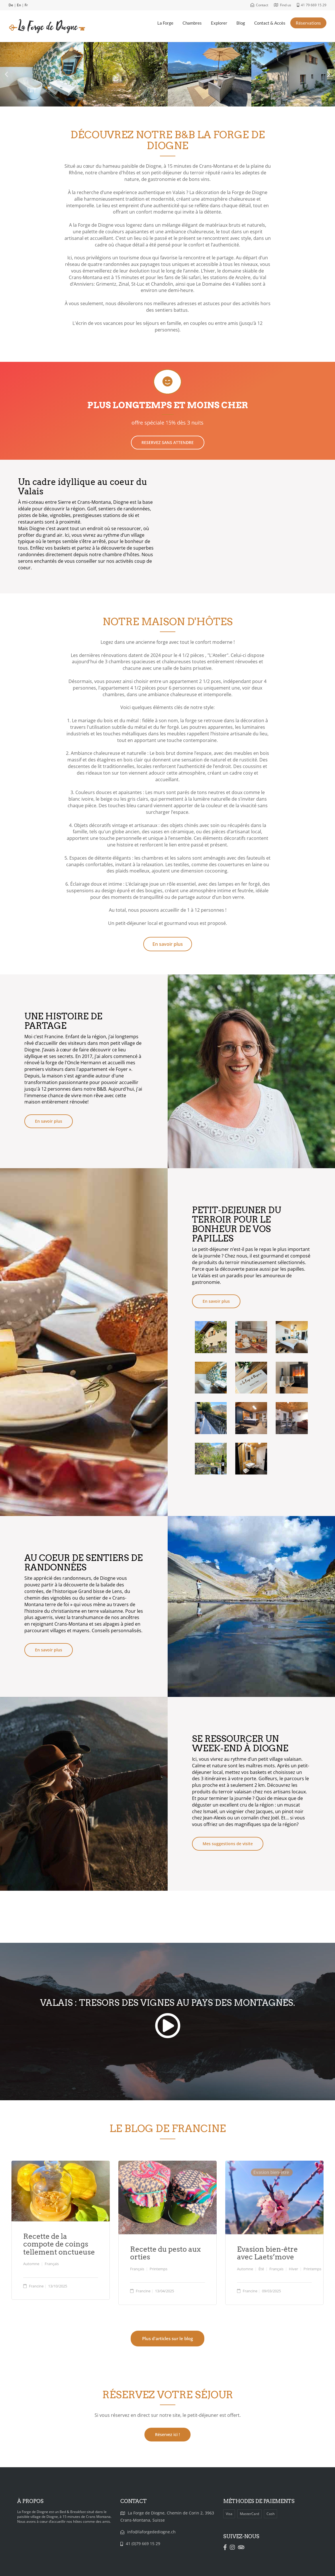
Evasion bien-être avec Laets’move (267, 2253)
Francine (36, 2286)
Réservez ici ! (167, 2434)
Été (261, 2268)
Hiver (293, 2268)
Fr (26, 5)
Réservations (308, 22)
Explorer (219, 22)
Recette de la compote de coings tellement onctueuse (59, 2244)
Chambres (192, 22)
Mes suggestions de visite (228, 1843)
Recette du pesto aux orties (165, 2253)
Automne (31, 2263)
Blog (240, 22)
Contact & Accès (269, 22)
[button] (6, 74)
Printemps (158, 2268)
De (11, 5)
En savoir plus (48, 1121)
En (19, 5)
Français (52, 2263)
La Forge (165, 22)
